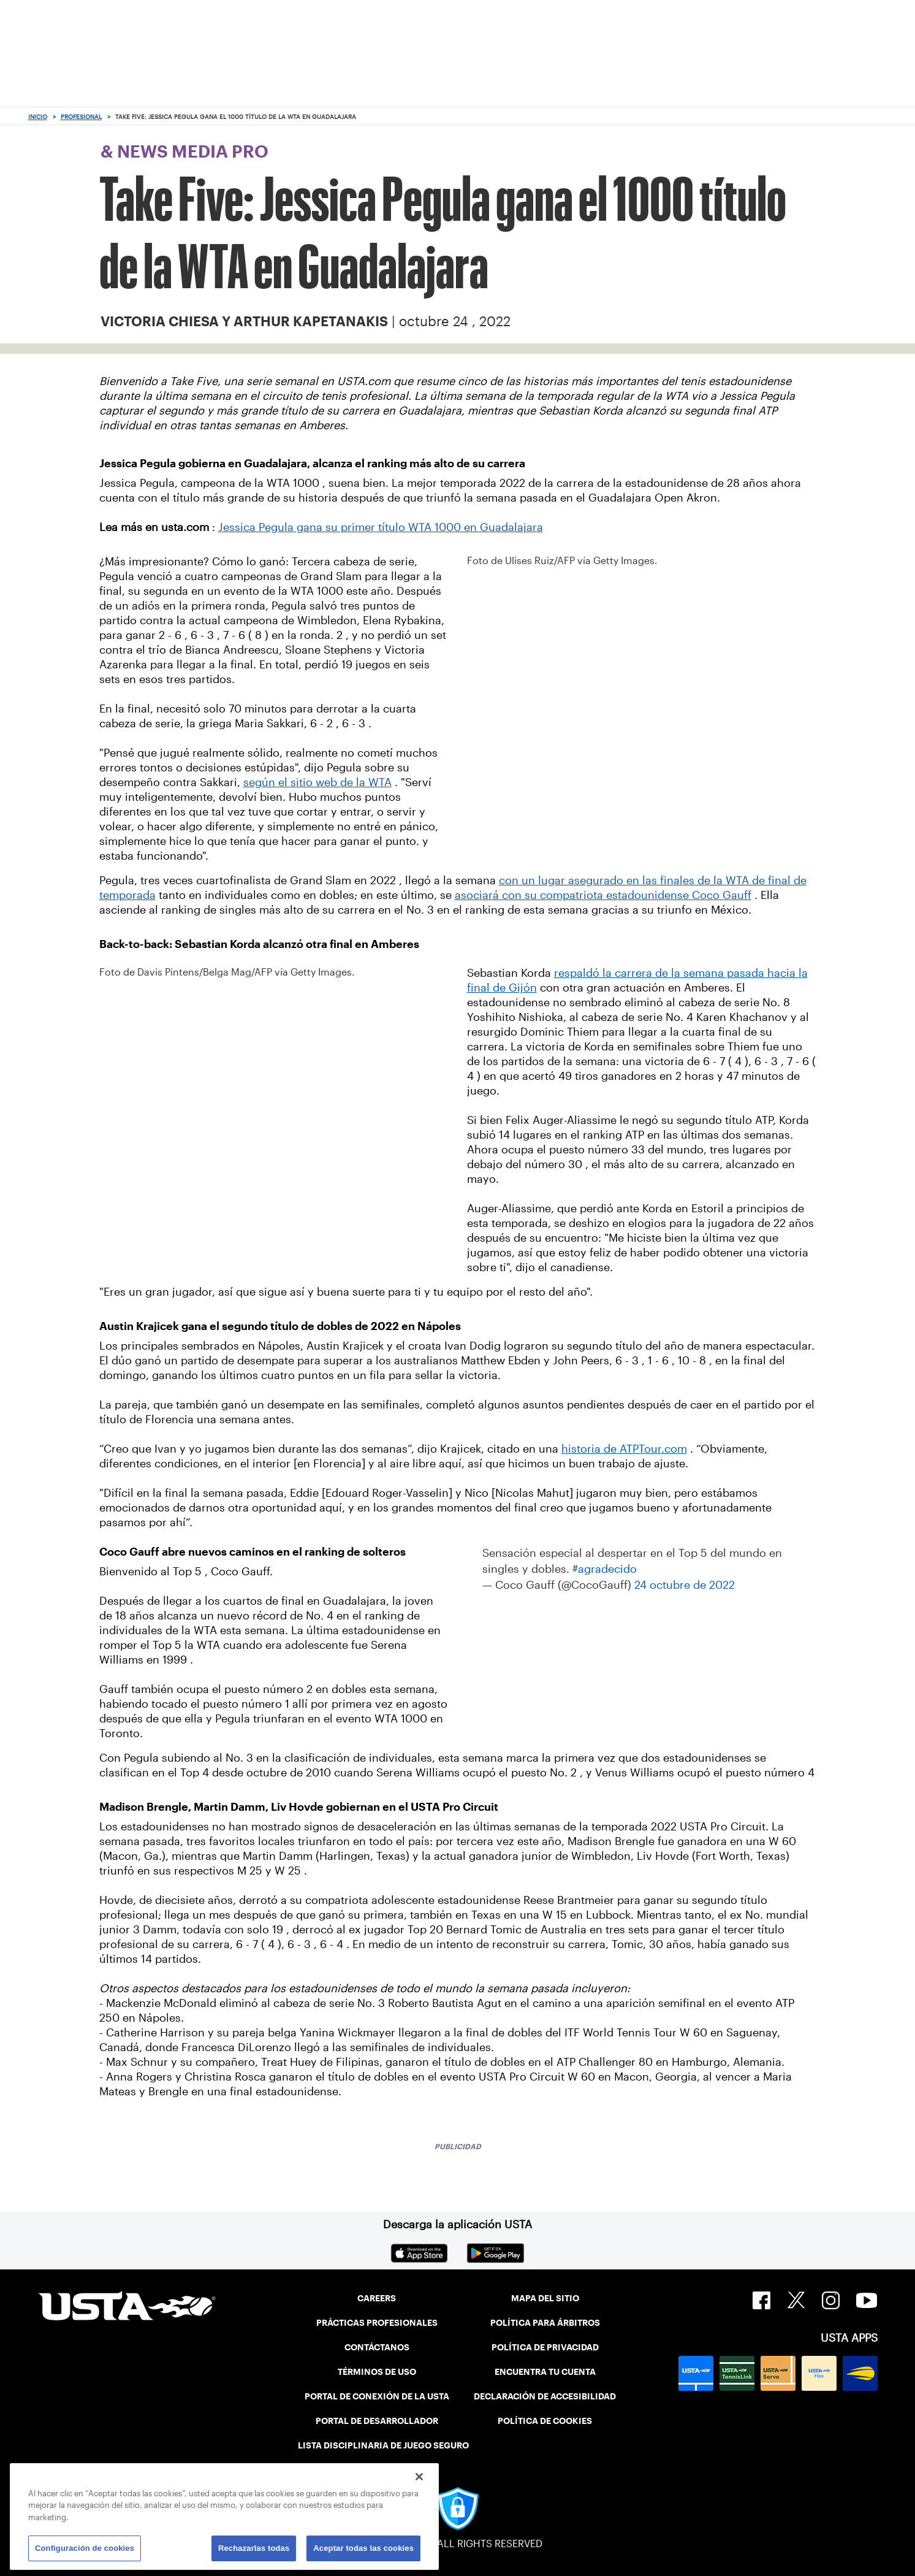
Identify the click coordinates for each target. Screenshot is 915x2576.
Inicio (37, 116)
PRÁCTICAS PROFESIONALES (377, 2323)
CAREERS (376, 2298)
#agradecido (604, 1569)
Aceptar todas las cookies (363, 2548)
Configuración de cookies (84, 2548)
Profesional (81, 116)
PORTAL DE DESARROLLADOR (377, 2421)
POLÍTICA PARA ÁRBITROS (545, 2323)
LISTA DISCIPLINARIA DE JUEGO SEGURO (383, 2445)
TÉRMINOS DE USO (377, 2372)
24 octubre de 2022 (684, 1585)
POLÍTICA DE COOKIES (545, 2421)
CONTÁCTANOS (376, 2347)
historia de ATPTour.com (624, 1449)
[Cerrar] (419, 2476)
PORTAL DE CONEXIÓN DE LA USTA (377, 2396)
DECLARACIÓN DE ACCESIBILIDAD (545, 2396)
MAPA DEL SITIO (545, 2298)
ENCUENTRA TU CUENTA (545, 2372)
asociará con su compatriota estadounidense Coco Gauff (603, 895)
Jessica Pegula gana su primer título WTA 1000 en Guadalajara (380, 527)
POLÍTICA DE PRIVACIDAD (545, 2347)
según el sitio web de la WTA (317, 782)
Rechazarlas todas (253, 2548)
